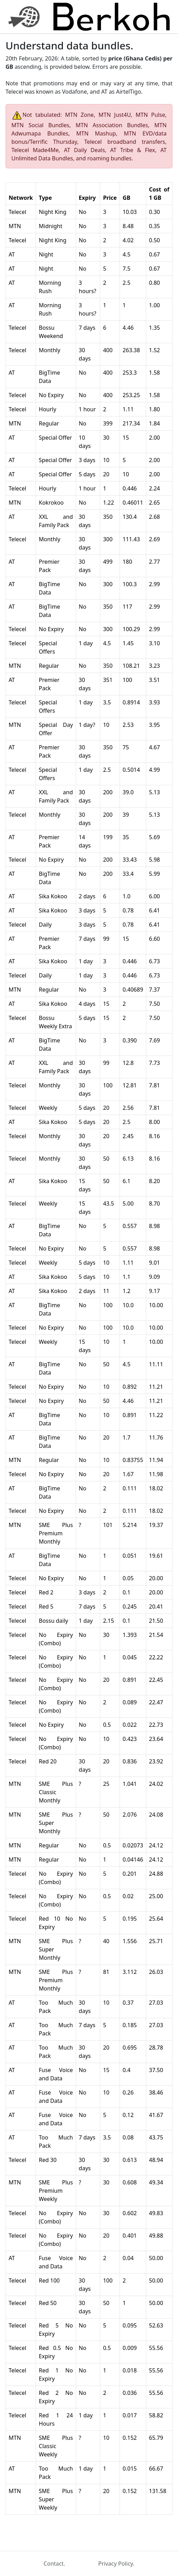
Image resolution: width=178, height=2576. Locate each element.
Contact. (54, 2563)
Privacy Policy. (116, 2563)
